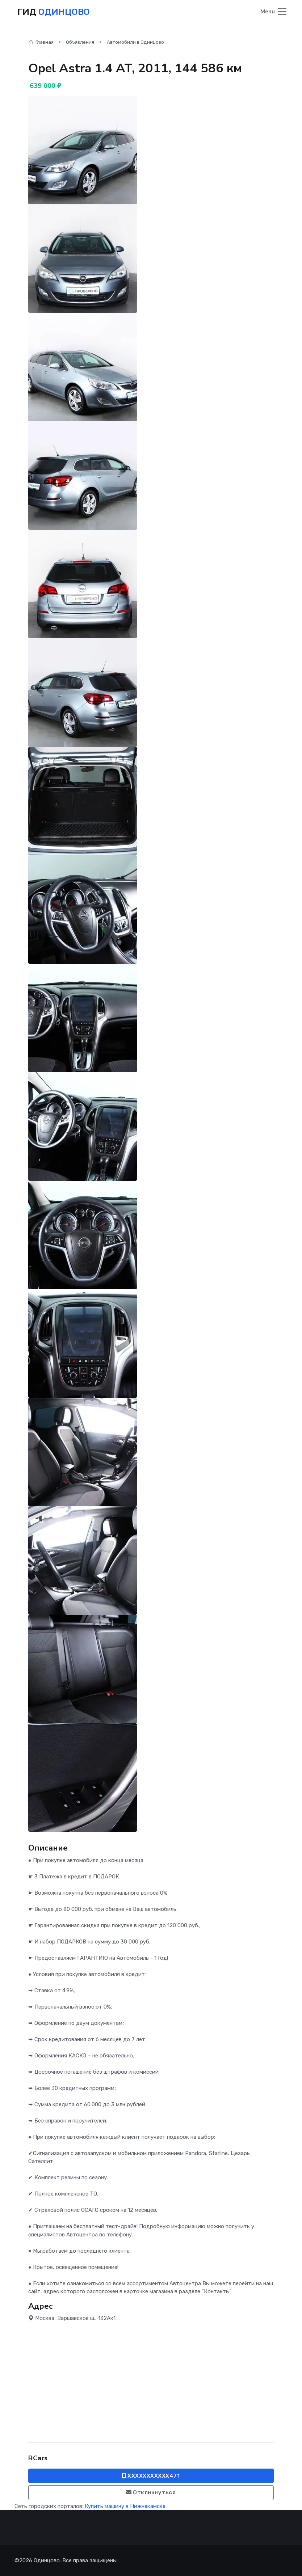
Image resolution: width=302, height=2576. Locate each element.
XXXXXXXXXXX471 (151, 2475)
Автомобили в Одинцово (135, 42)
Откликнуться (151, 2492)
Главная (41, 42)
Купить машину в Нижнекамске (125, 2506)
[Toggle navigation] (274, 12)
